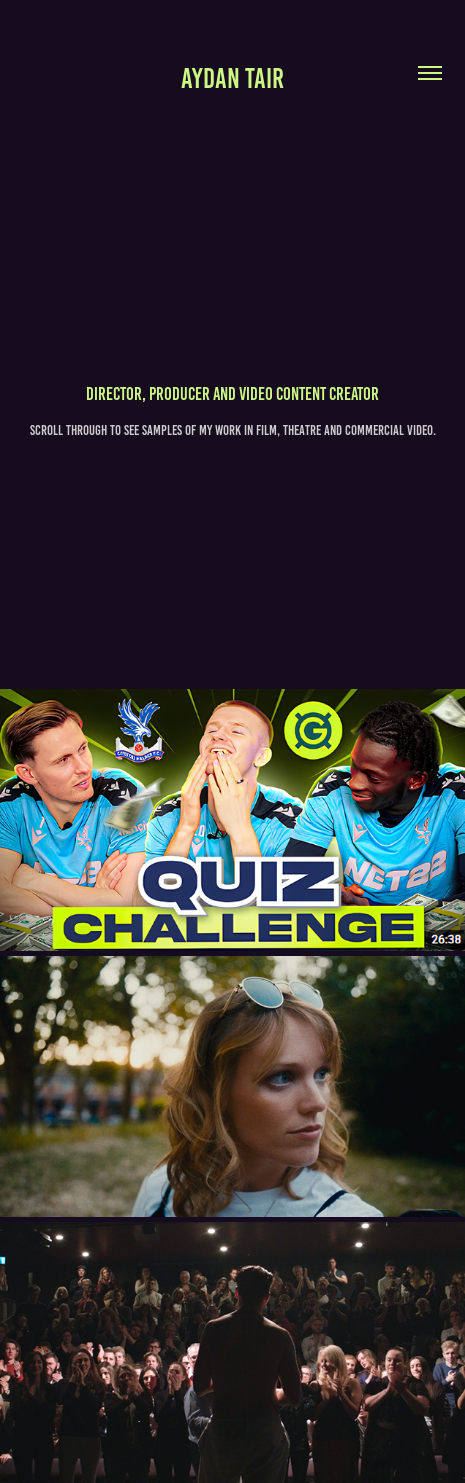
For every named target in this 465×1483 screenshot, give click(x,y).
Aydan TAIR (232, 78)
